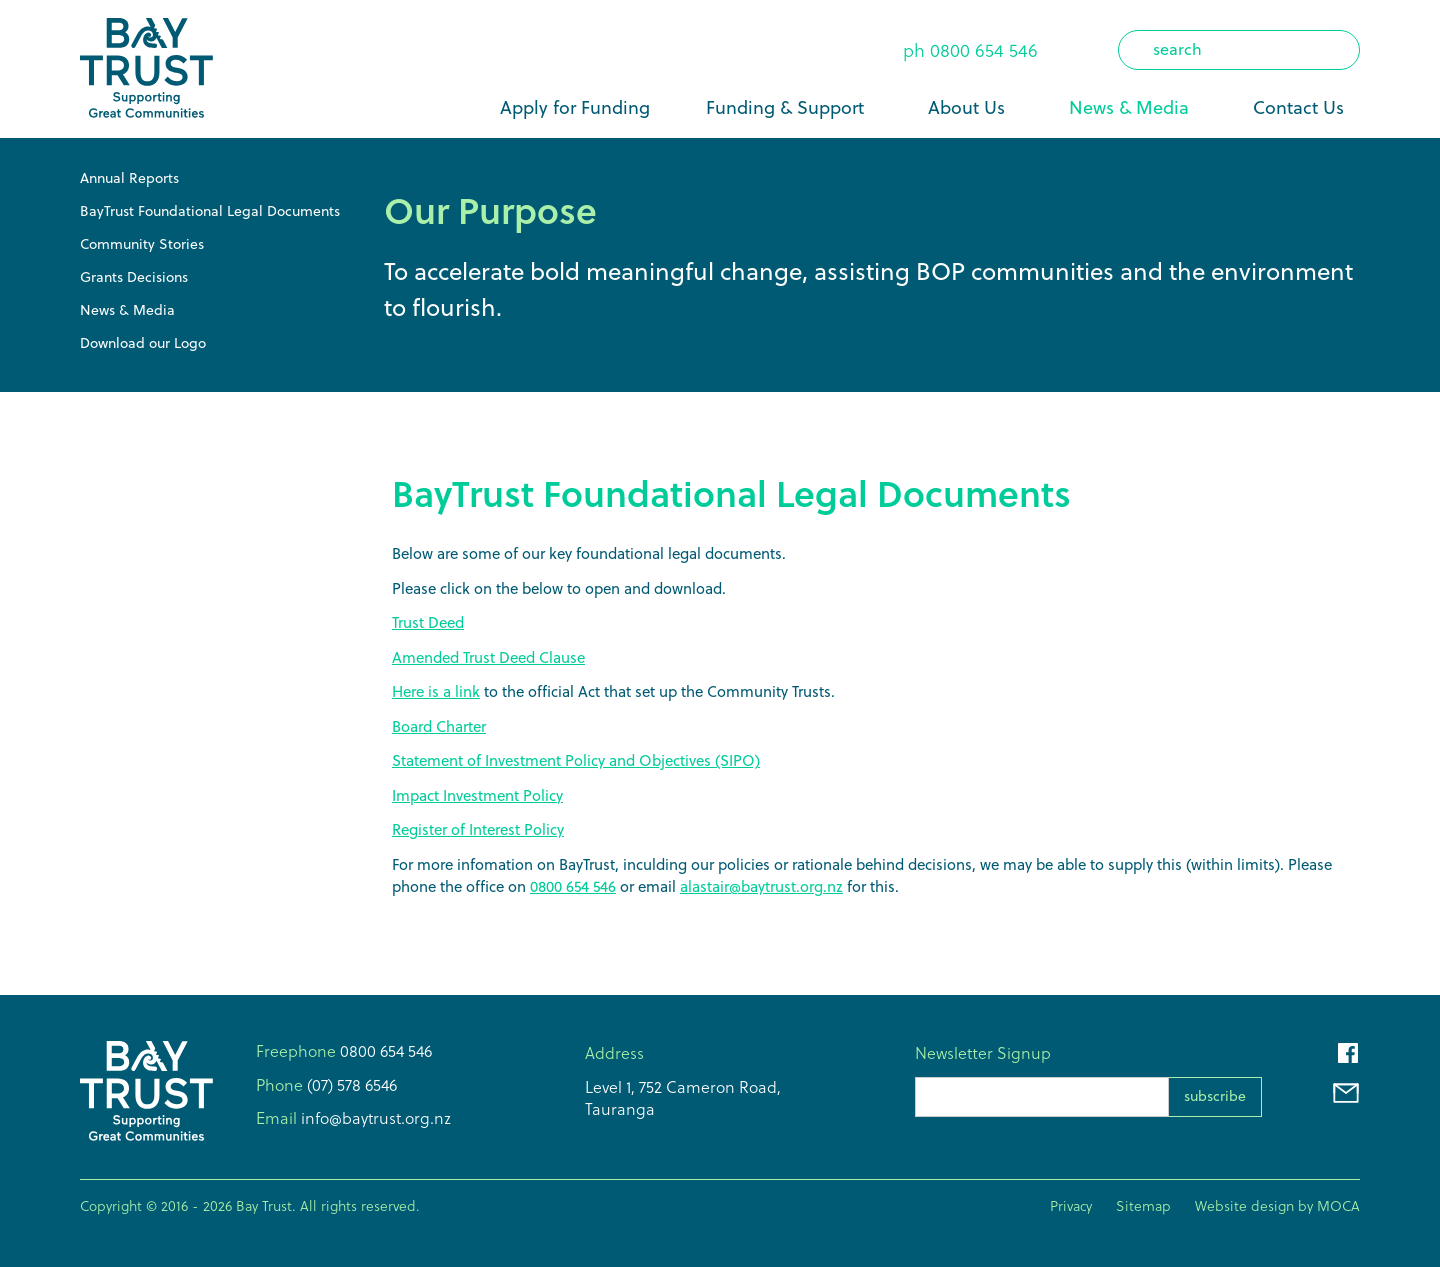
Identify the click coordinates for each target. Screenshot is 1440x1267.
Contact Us (1298, 107)
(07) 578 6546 (350, 1085)
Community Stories (142, 244)
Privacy (1071, 1206)
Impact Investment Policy (477, 795)
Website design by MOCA (1277, 1206)
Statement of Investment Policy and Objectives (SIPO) (576, 760)
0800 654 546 (984, 50)
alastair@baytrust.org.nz (761, 886)
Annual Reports (129, 178)
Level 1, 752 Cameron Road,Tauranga (683, 1098)
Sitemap (1143, 1206)
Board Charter (439, 726)
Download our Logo (143, 343)
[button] (789, 108)
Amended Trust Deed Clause (488, 657)
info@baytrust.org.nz (374, 1118)
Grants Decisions (134, 277)
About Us (966, 107)
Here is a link (436, 691)
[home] (146, 69)
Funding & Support (785, 107)
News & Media (1129, 107)
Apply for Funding (575, 107)
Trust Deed (428, 622)
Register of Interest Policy (478, 829)
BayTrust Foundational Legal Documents (210, 211)
